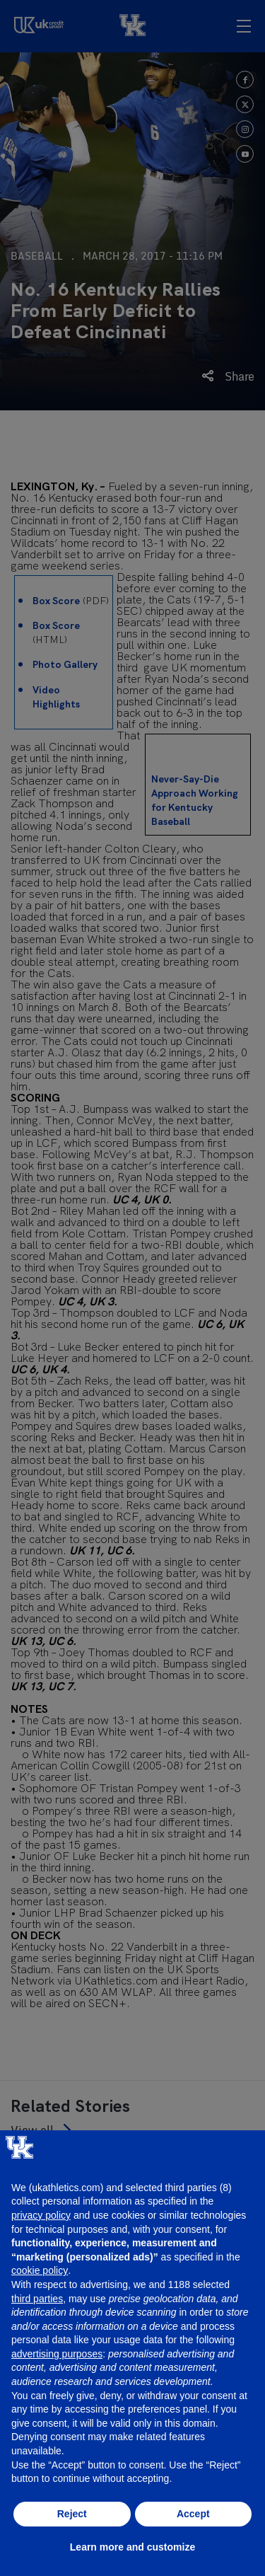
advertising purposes (56, 2354)
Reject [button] (72, 2513)
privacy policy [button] (41, 2215)
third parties (37, 2298)
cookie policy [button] (39, 2270)
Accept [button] (193, 2513)
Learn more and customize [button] (132, 2547)
